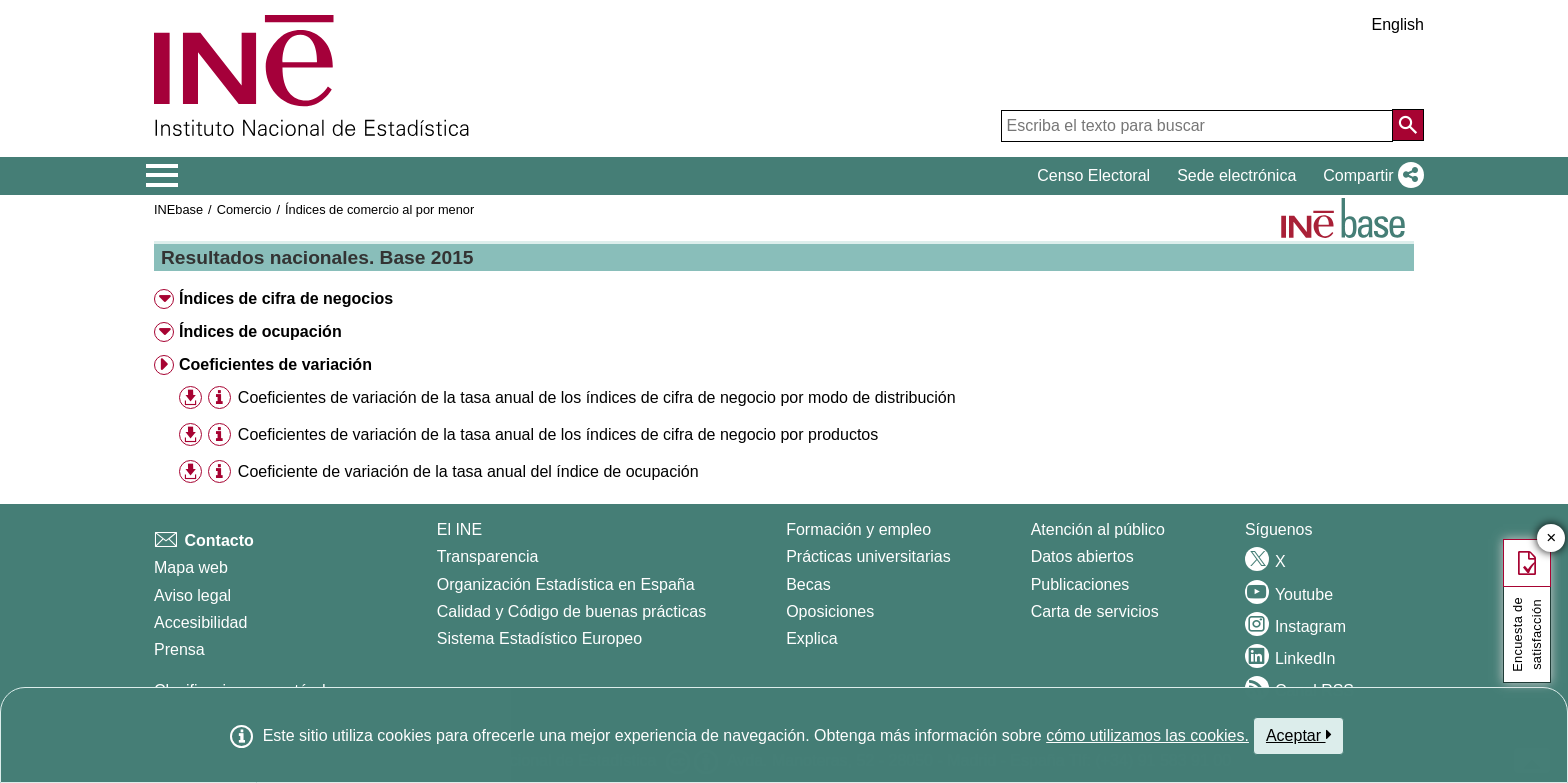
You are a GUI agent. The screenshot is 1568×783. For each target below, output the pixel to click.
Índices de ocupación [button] (260, 331)
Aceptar (1298, 735)
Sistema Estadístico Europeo (539, 638)
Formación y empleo (858, 529)
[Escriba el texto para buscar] (1197, 126)
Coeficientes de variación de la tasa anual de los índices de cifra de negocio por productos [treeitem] (558, 434)
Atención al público (1098, 529)
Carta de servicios (1095, 611)
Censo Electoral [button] (1093, 175)
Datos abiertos (1082, 556)
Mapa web (191, 567)
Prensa (179, 649)
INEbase (178, 209)
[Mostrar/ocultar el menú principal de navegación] (162, 176)
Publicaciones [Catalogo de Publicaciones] (1080, 584)
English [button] (1398, 24)
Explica (812, 638)
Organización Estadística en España (566, 584)
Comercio (244, 209)
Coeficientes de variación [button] (275, 364)
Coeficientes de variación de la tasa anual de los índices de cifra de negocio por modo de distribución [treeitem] (597, 397)
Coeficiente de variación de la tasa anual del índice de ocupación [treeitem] (468, 471)
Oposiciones (830, 611)
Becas (808, 584)
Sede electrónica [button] (1236, 175)
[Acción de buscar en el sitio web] (1408, 125)
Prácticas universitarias (868, 556)
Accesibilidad (200, 622)
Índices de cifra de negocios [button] (286, 298)
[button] (1369, 176)
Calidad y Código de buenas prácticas (572, 611)
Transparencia (488, 556)
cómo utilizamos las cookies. (1147, 735)
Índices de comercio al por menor (379, 209)
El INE (459, 529)
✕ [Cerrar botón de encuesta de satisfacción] (1551, 538)
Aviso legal (192, 595)
